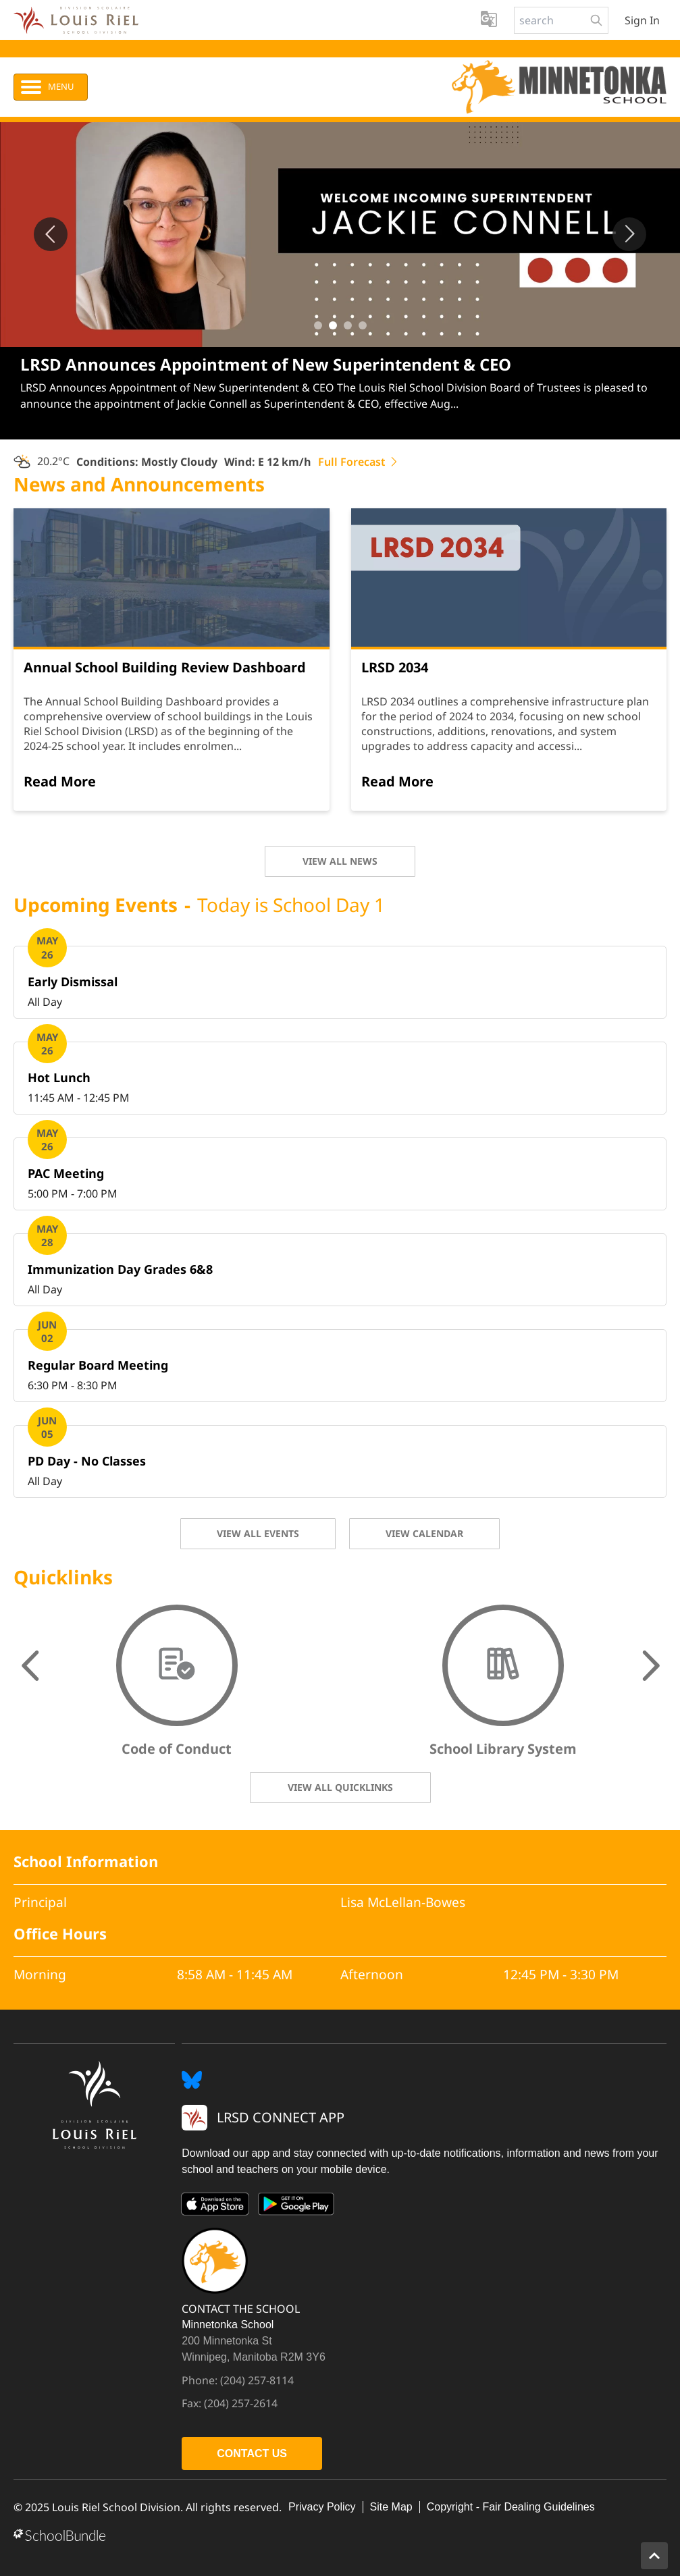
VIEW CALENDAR (424, 1533)
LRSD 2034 (394, 667)
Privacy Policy (322, 2507)
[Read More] (60, 782)
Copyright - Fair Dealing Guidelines (511, 2507)
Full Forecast (358, 462)
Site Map (391, 2507)
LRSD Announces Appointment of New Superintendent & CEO (265, 364)
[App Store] (215, 2207)
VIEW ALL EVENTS (258, 1533)
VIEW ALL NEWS (340, 861)
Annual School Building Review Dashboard (165, 667)
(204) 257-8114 (257, 2380)
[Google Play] (296, 2207)
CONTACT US (252, 2453)
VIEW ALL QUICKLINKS (340, 1787)
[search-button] (596, 20)
